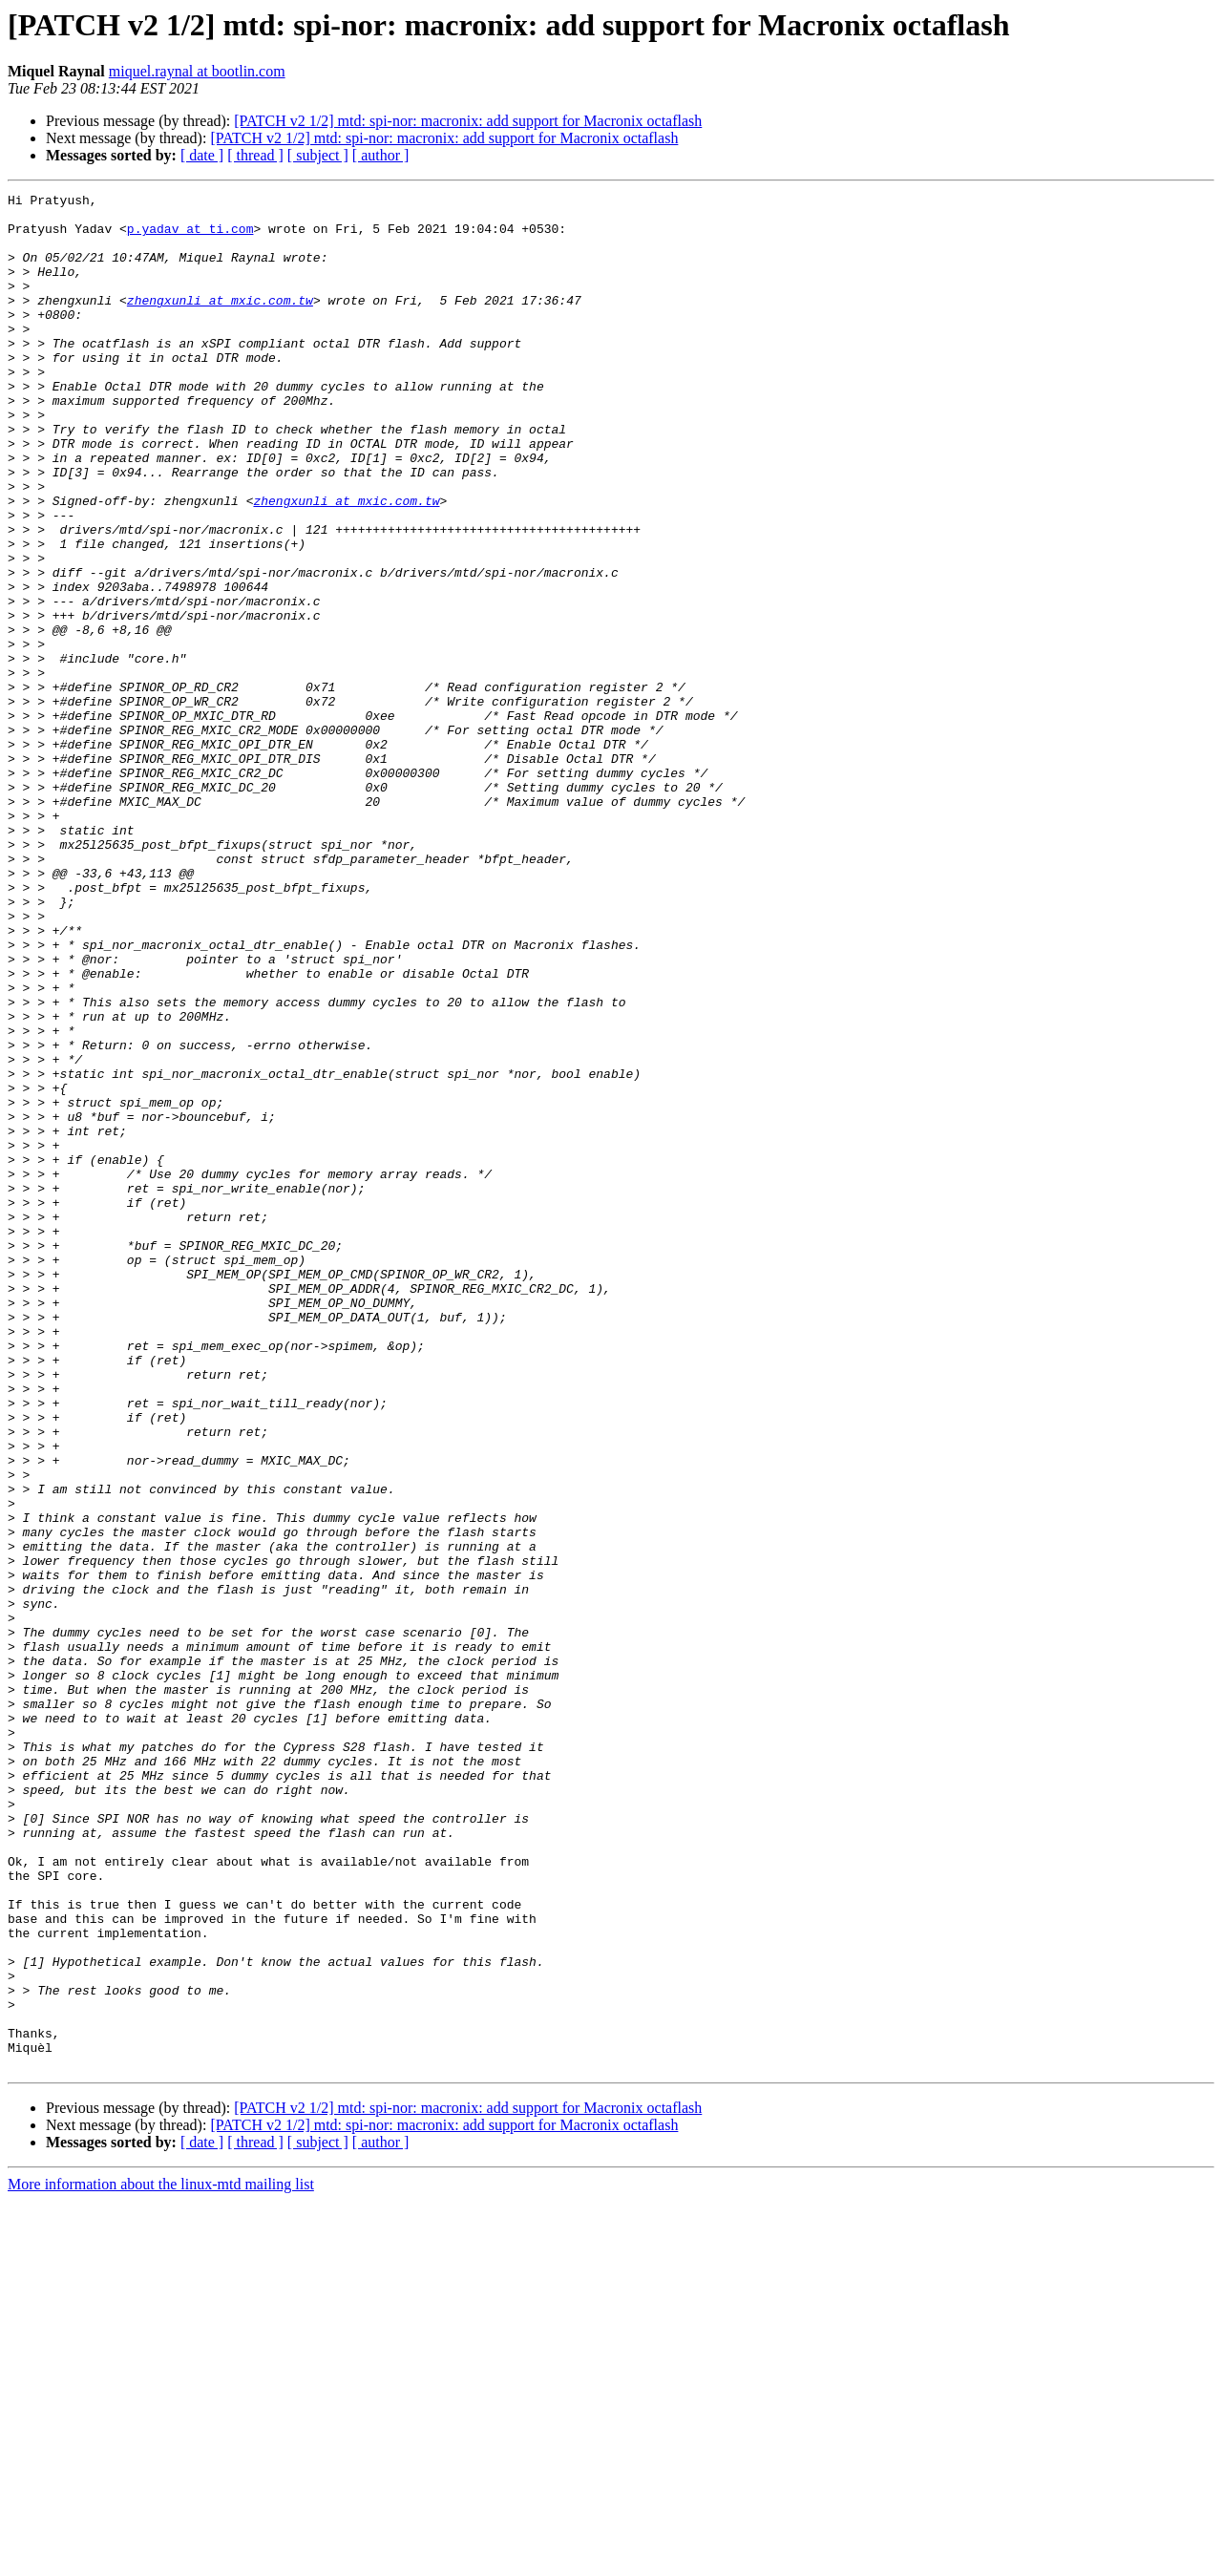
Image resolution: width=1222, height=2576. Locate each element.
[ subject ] (317, 155)
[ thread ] (255, 155)
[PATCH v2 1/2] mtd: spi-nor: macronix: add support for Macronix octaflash (468, 121)
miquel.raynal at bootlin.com (197, 71)
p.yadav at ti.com (190, 236)
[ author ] (381, 155)
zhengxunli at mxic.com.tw (220, 322)
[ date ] (201, 155)
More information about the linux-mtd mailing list (161, 2559)
